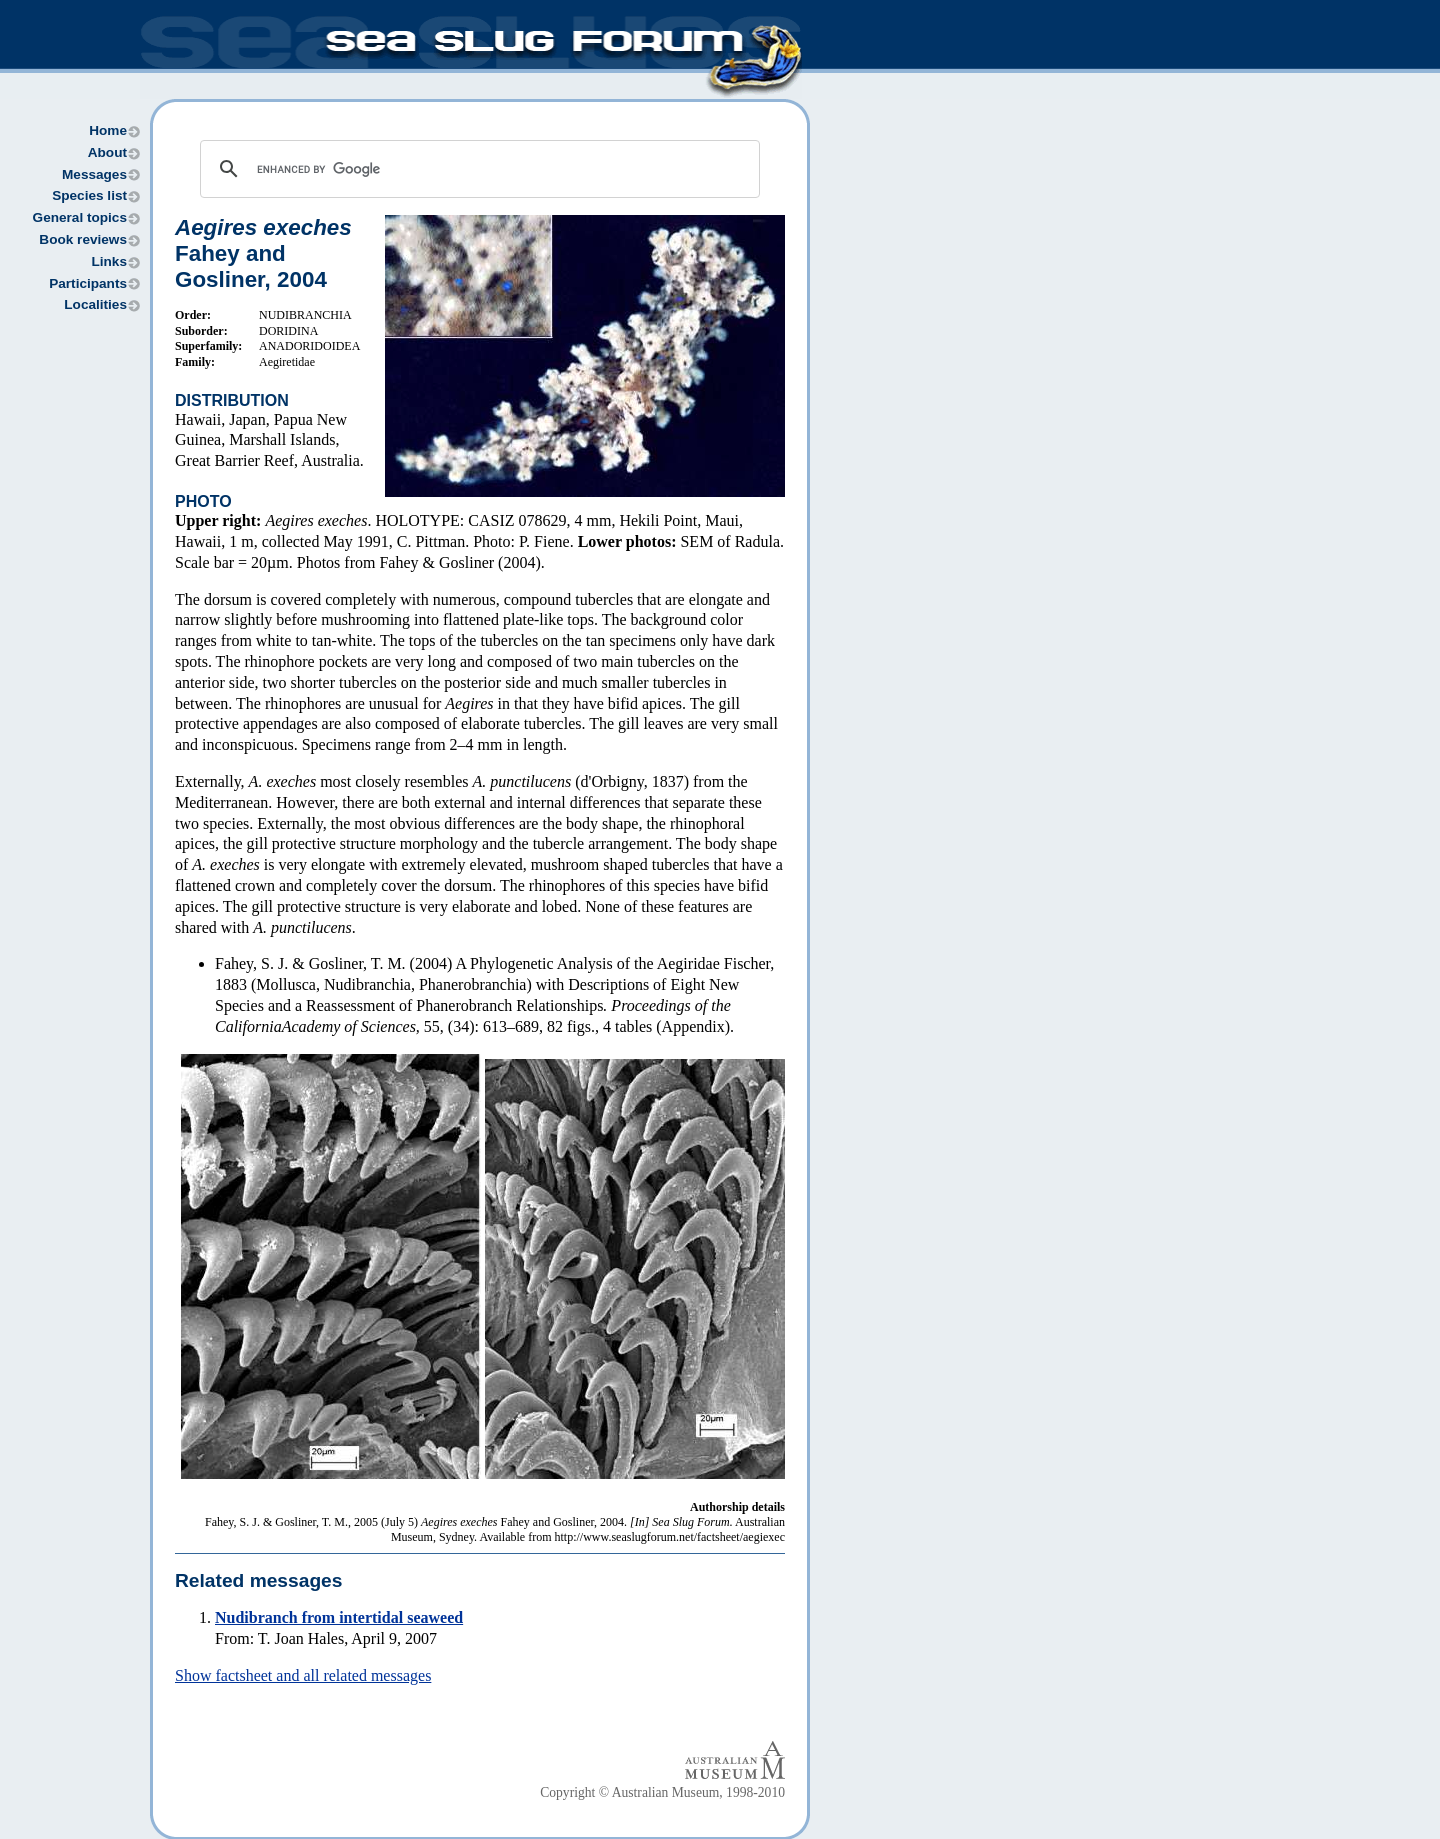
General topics (80, 217)
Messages (94, 174)
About (107, 152)
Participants (88, 283)
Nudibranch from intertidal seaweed (339, 1617)
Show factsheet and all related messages (303, 1675)
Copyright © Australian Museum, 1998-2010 (662, 1792)
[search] (477, 169)
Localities (95, 304)
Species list (89, 195)
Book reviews (83, 239)
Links (109, 261)
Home (108, 130)
